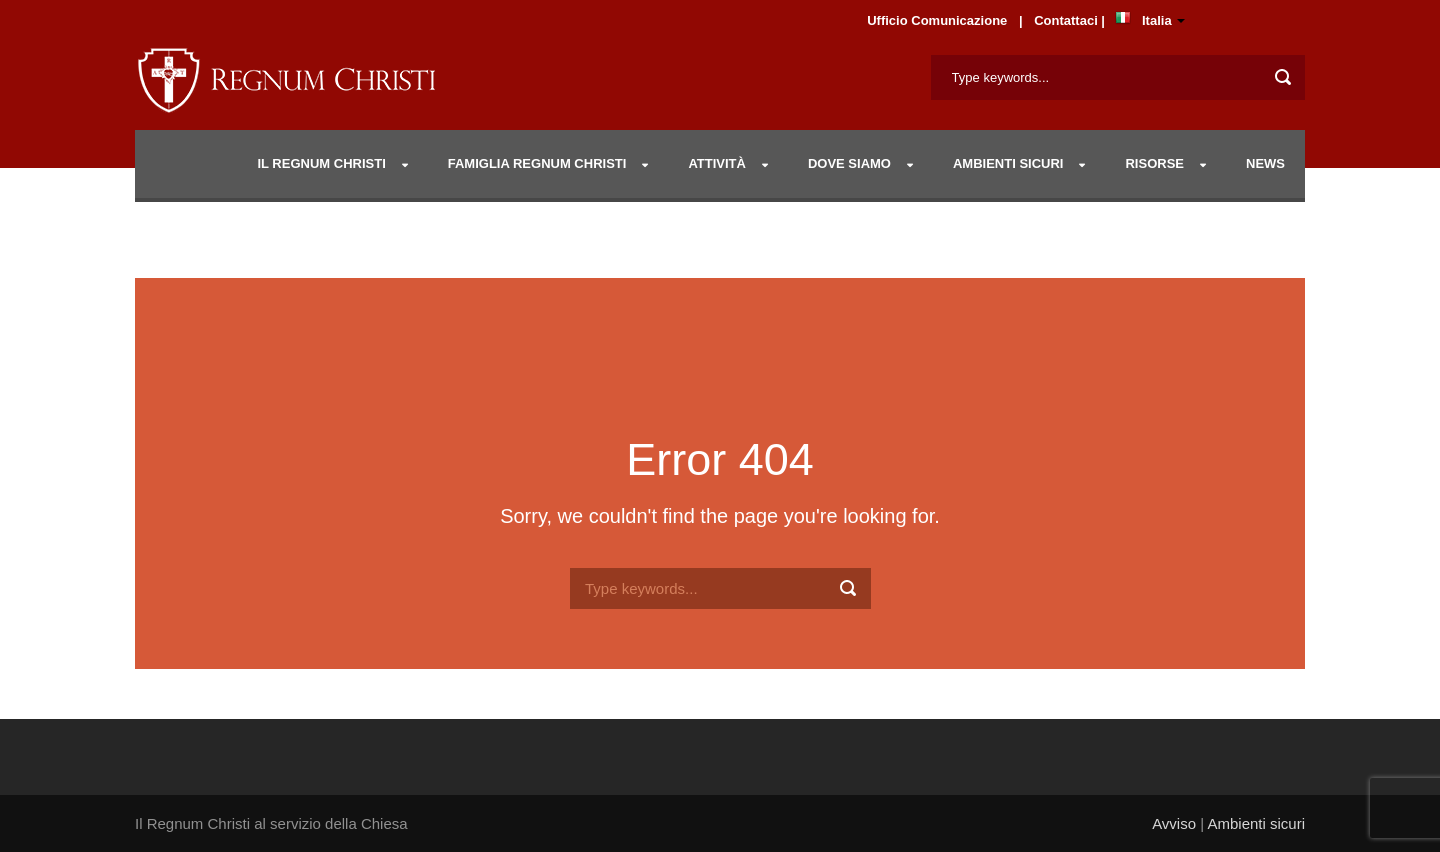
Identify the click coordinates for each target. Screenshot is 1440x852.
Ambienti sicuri (1256, 823)
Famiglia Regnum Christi (537, 163)
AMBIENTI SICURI (1008, 163)
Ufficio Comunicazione (937, 20)
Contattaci (1067, 20)
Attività (717, 163)
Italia (1157, 20)
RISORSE (1154, 163)
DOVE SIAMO (849, 163)
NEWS (1265, 163)
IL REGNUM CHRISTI (321, 163)
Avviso (1174, 823)
